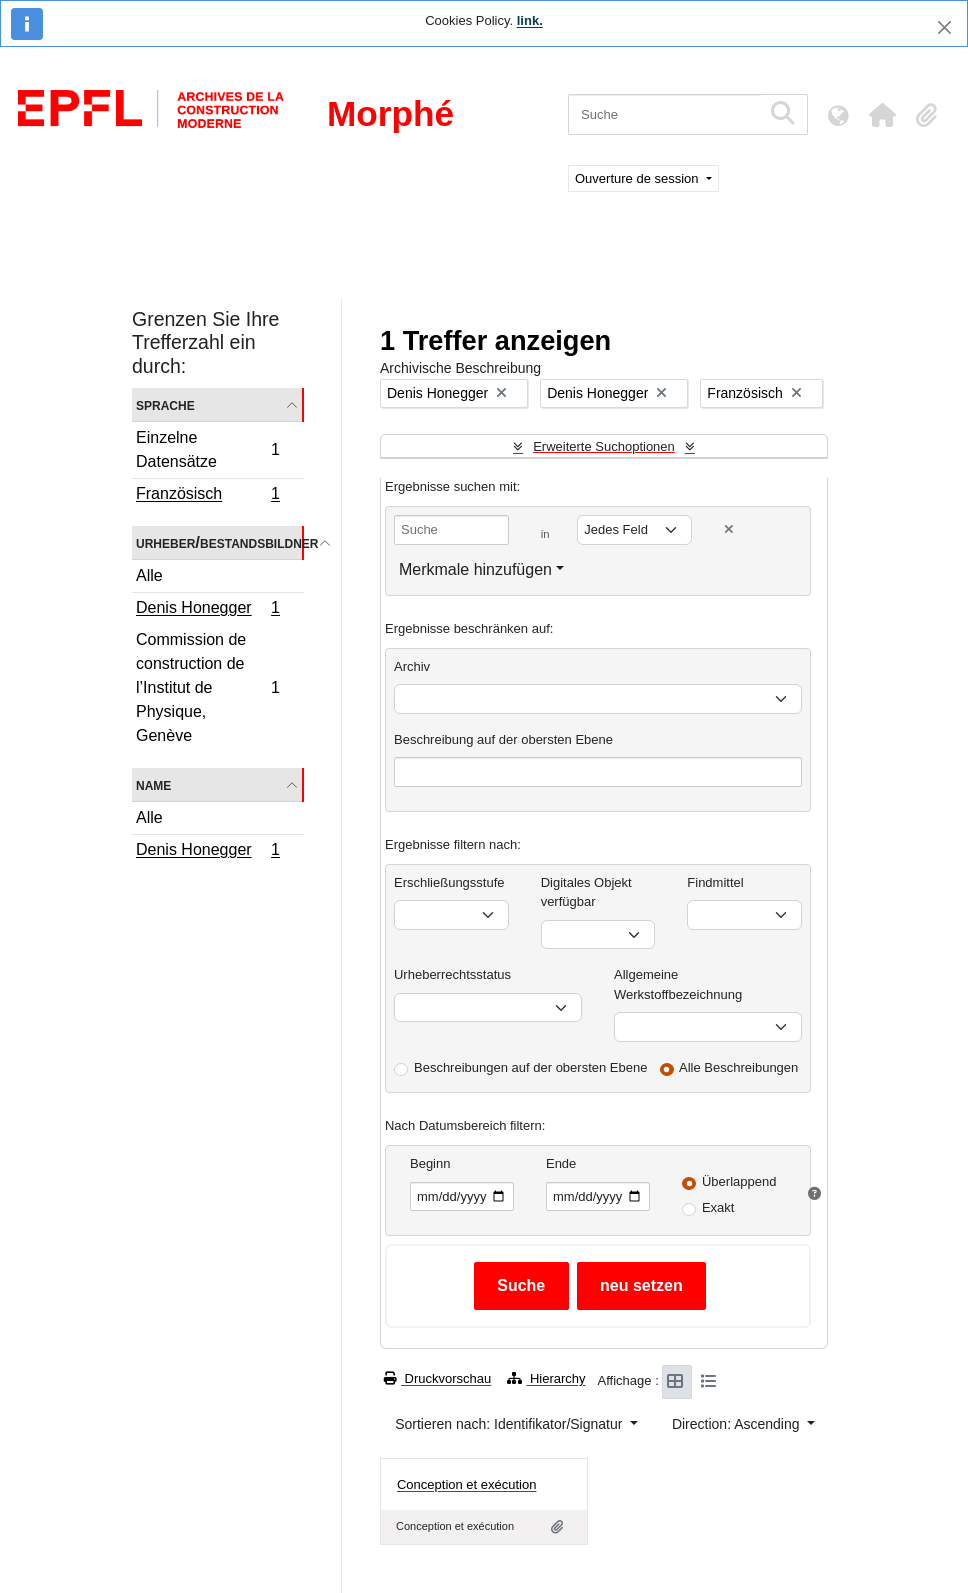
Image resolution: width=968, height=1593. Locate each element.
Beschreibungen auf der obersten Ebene (530, 1067)
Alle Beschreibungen (738, 1067)
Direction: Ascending (738, 1424)
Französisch (207, 496)
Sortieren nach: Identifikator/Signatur (510, 1424)
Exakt (718, 1207)
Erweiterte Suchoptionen (604, 446)
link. (530, 20)
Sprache (165, 404)
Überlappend (739, 1181)
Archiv (412, 666)
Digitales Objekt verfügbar (586, 892)
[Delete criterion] (729, 529)
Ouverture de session (638, 178)
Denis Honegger (207, 610)
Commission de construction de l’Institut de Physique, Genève (207, 687)
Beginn (430, 1163)
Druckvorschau (437, 1378)
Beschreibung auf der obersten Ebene (503, 739)
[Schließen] (944, 27)
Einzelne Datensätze (207, 449)
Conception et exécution (466, 1484)
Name (153, 784)
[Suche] (664, 114)
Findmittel (715, 882)
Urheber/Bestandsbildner (220, 542)
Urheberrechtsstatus (452, 974)
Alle (149, 575)
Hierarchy (546, 1378)
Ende (561, 1163)
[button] (882, 115)
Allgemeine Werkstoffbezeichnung (678, 984)
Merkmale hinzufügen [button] (475, 569)
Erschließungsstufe (449, 882)
